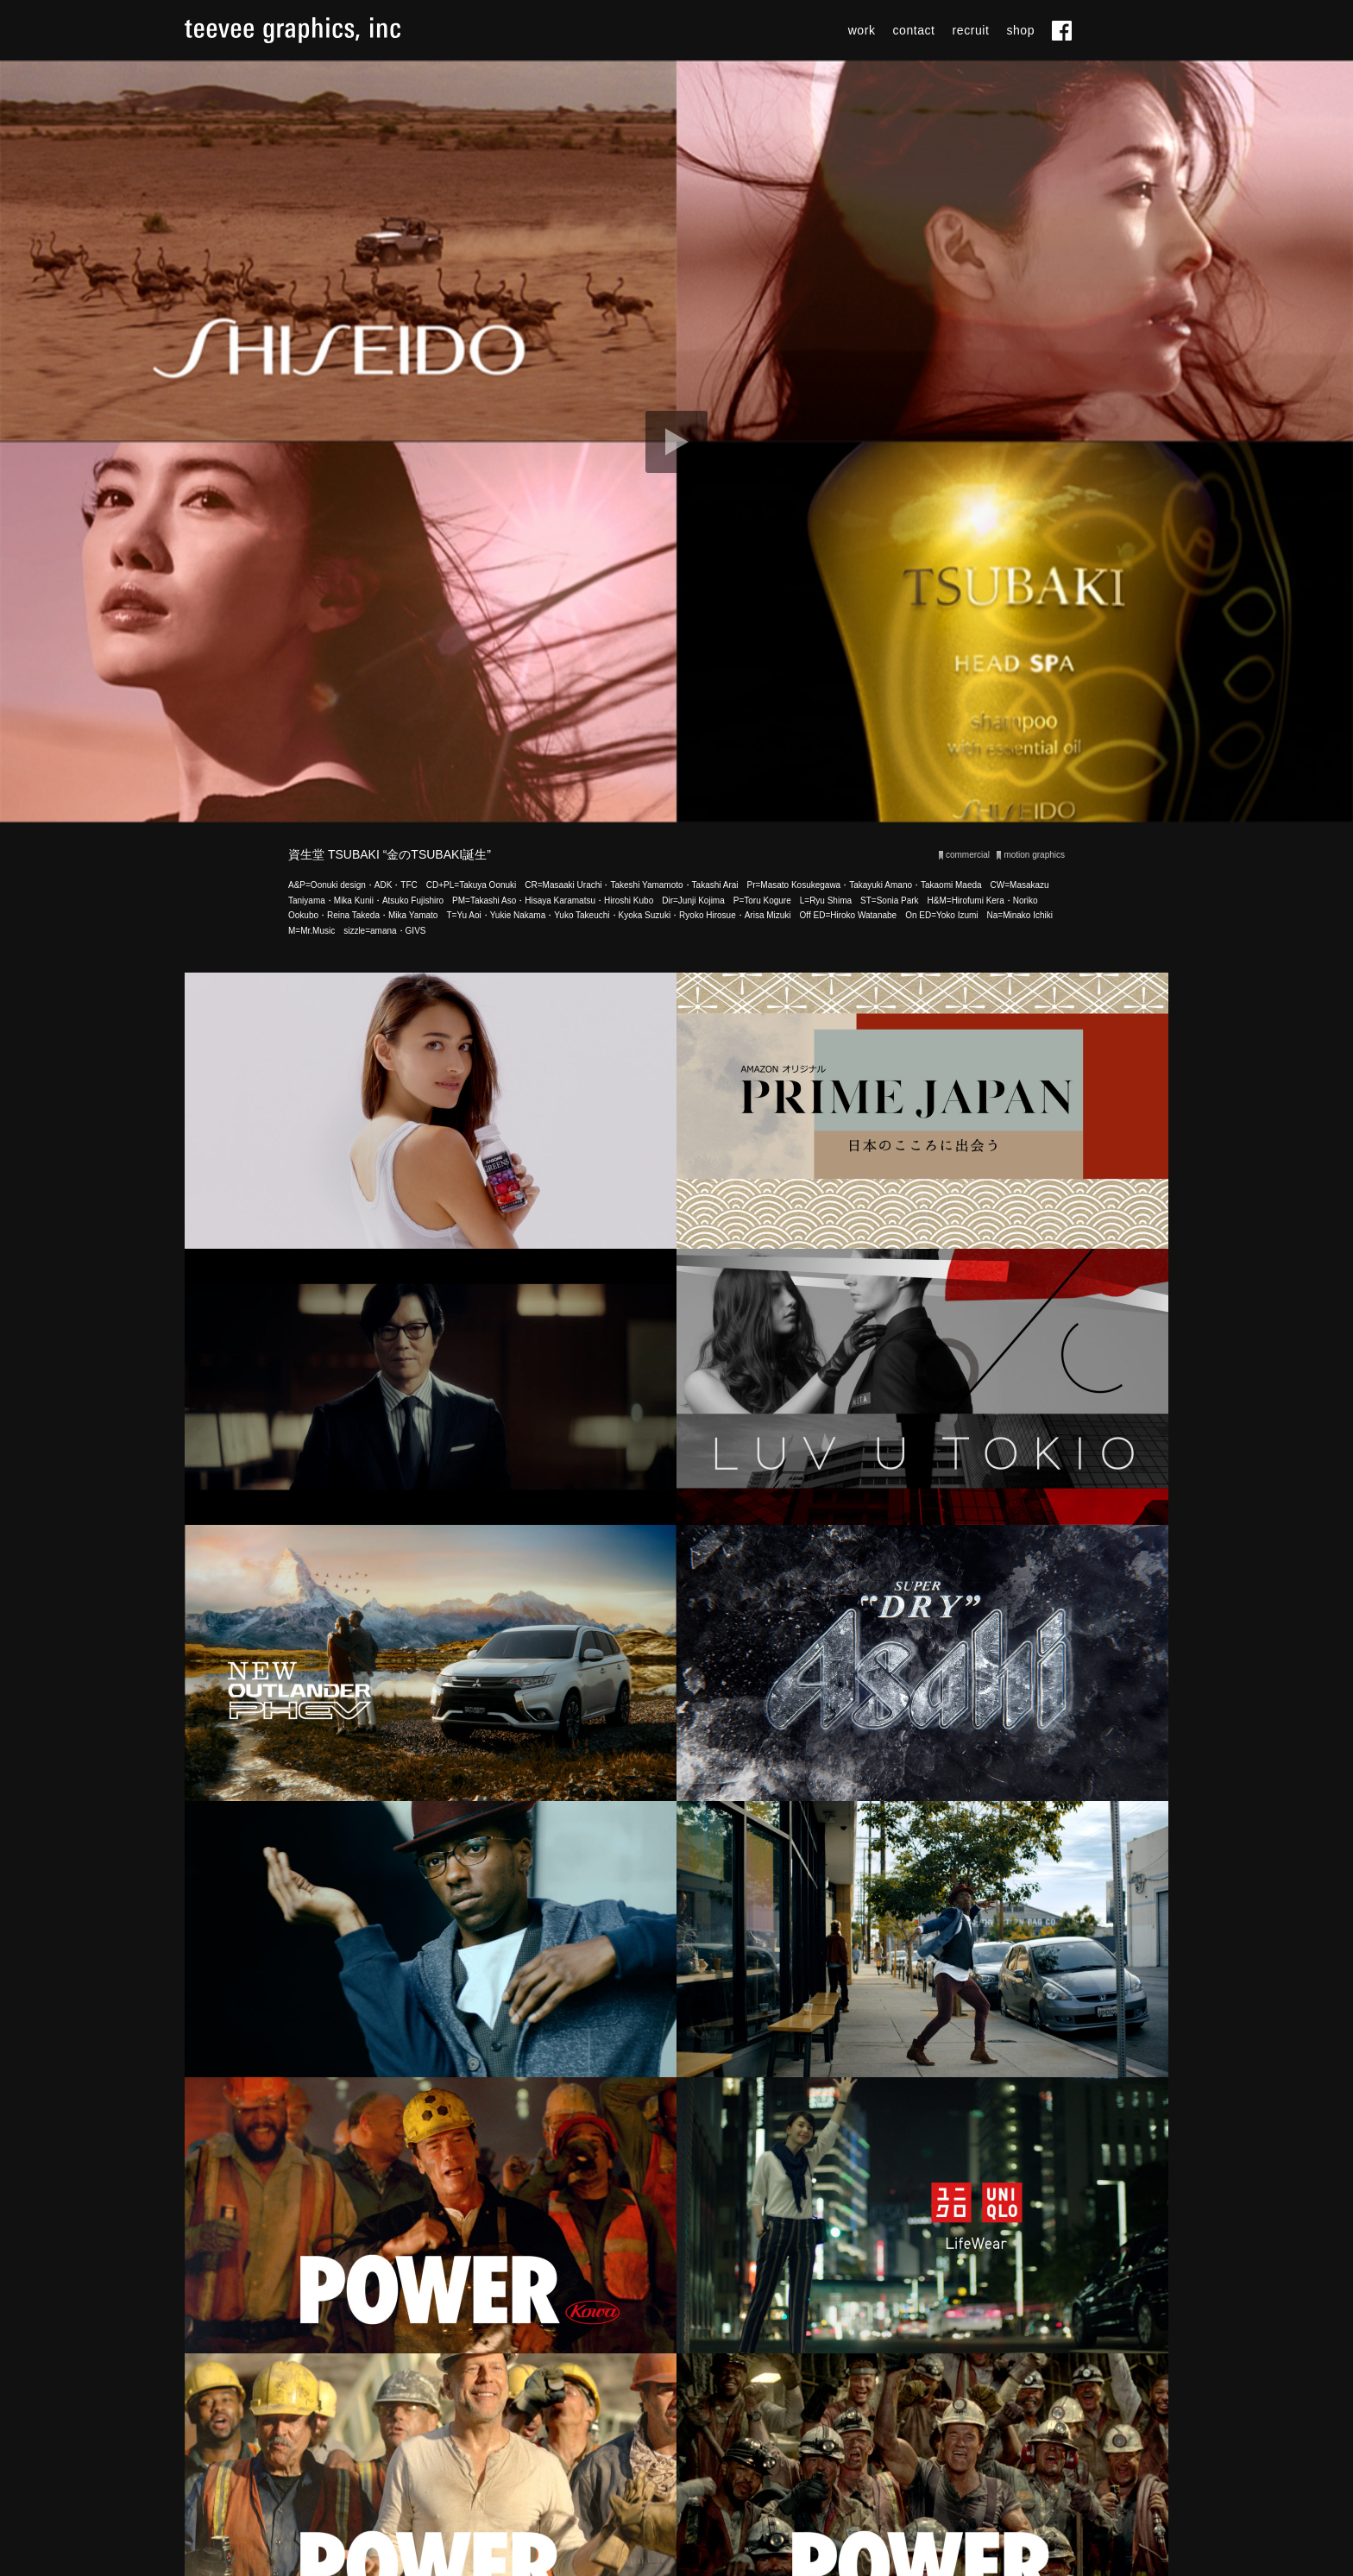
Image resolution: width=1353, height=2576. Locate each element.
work (862, 30)
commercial (968, 855)
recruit (971, 30)
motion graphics (1034, 855)
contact (914, 30)
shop (1020, 30)
